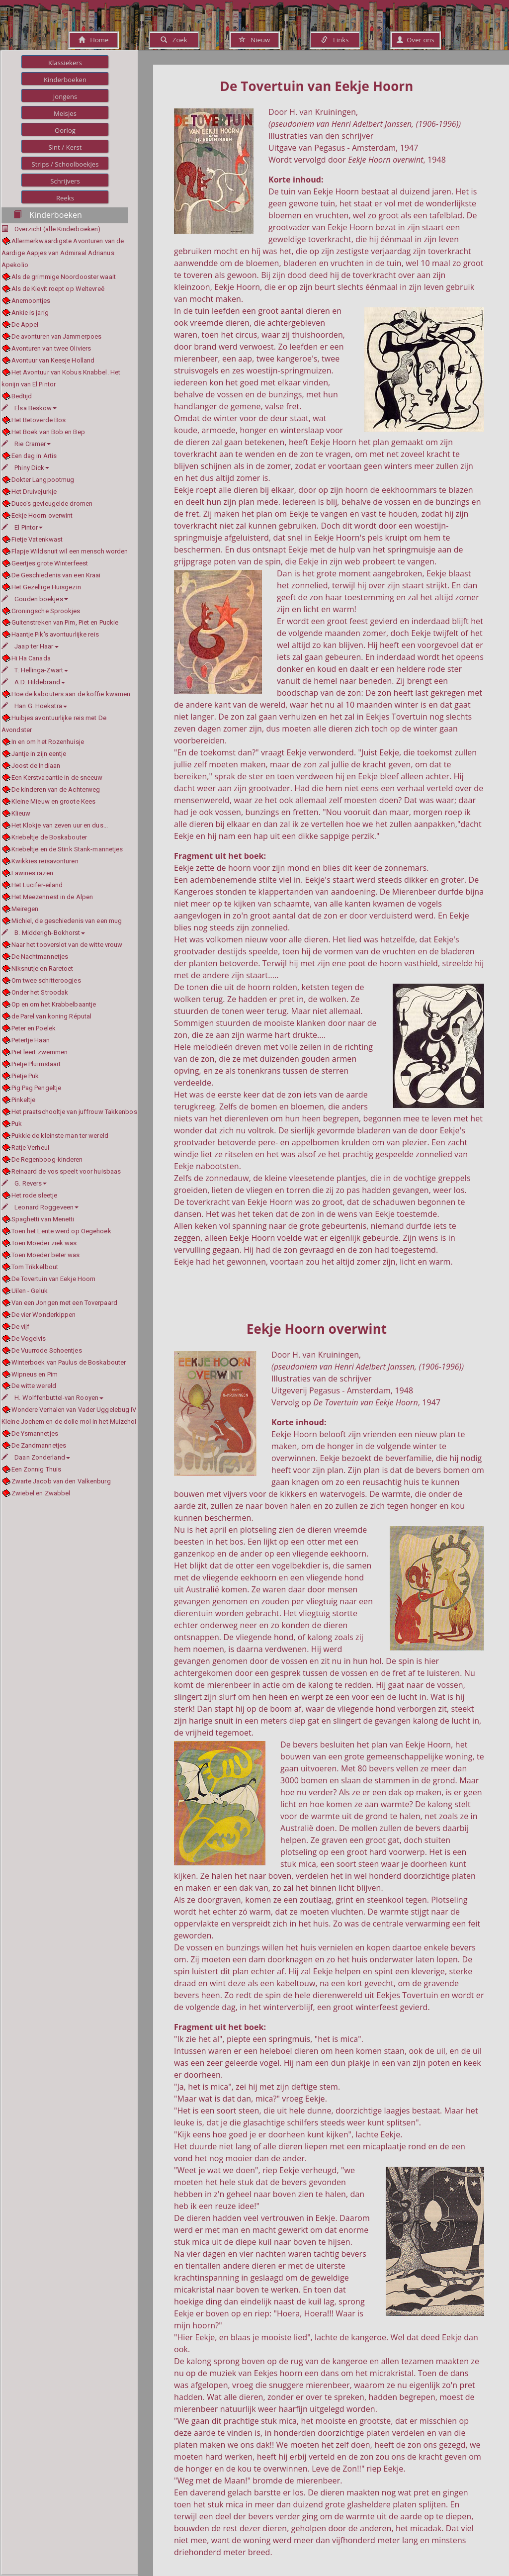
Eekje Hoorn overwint (42, 515)
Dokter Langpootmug (43, 479)
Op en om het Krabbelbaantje (53, 1004)
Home (94, 39)
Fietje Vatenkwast (37, 539)
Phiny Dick (25, 467)
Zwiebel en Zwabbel (41, 1493)
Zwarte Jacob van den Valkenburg (61, 1481)
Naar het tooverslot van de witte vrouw (67, 944)
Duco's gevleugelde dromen (52, 503)
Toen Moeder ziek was (44, 1243)
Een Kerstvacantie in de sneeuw (57, 777)
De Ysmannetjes (34, 1433)
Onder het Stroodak (40, 992)
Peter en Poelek (33, 1028)
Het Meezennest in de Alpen (52, 897)
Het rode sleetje (34, 1195)
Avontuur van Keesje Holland (53, 360)
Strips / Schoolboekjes (64, 164)
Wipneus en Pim (34, 1374)
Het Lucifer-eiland (37, 885)
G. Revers (24, 1183)
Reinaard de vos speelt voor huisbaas (66, 1171)
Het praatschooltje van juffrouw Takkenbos (74, 1111)
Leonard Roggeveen (40, 1207)
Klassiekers (65, 62)
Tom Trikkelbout (35, 1267)
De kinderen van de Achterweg (55, 789)
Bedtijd (21, 396)
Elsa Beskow (29, 408)
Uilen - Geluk (29, 1290)
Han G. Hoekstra (34, 706)
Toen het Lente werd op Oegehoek (61, 1231)
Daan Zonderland (35, 1457)
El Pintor (22, 527)
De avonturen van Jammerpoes (56, 336)
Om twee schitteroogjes (46, 980)
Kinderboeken (65, 79)
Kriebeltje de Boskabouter (49, 837)
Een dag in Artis (34, 456)
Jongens (65, 96)
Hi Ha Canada (31, 658)
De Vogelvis (28, 1338)
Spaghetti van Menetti (43, 1219)
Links (334, 39)
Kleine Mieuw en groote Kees (53, 801)
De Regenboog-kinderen (47, 1159)
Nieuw (254, 39)
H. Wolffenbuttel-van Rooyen (52, 1397)
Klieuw (21, 813)
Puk (16, 1123)
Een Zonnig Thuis (36, 1469)
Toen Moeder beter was (45, 1255)
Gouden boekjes (34, 599)
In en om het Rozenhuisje (47, 741)
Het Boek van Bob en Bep (48, 432)
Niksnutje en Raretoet (42, 968)
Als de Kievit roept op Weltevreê (57, 288)
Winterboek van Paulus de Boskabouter (68, 1362)
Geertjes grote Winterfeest (49, 563)
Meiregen (25, 909)
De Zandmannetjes (39, 1445)
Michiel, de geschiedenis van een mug (66, 920)
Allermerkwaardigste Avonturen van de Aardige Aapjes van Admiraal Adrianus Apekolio (62, 253)
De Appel (25, 324)
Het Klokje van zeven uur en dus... (59, 825)
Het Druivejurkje (34, 491)
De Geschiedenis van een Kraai (56, 575)
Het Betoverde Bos (38, 420)
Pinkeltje (23, 1100)
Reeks (65, 197)
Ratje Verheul (30, 1147)
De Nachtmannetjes (40, 956)
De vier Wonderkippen (43, 1314)
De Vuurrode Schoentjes (46, 1350)
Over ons (415, 39)
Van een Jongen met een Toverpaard (64, 1302)
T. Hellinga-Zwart (34, 670)
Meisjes (65, 113)
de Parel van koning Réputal (51, 1016)
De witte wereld (34, 1385)
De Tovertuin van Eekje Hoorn (53, 1279)
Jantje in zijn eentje (39, 753)
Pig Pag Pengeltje (36, 1088)
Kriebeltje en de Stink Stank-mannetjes (67, 849)
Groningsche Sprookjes (46, 611)
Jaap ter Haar (30, 646)
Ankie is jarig (30, 312)
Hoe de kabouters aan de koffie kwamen (71, 694)
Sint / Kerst (65, 147)
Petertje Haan (30, 1040)
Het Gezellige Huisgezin (46, 587)
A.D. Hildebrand (33, 682)
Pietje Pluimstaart (36, 1064)
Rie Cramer (26, 444)
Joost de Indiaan (36, 765)
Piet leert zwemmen (39, 1052)
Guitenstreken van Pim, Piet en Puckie (65, 622)
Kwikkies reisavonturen (45, 861)
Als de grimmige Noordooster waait (63, 276)
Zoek (174, 39)
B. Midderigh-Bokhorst (43, 932)
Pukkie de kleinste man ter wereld (59, 1135)
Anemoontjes (31, 300)
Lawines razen (32, 873)
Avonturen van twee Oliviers (51, 348)
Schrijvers (65, 181)
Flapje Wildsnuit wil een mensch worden (69, 551)
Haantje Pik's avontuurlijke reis (55, 634)
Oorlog (65, 130)
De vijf (20, 1326)
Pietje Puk (25, 1076)
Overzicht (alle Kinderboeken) (57, 229)
